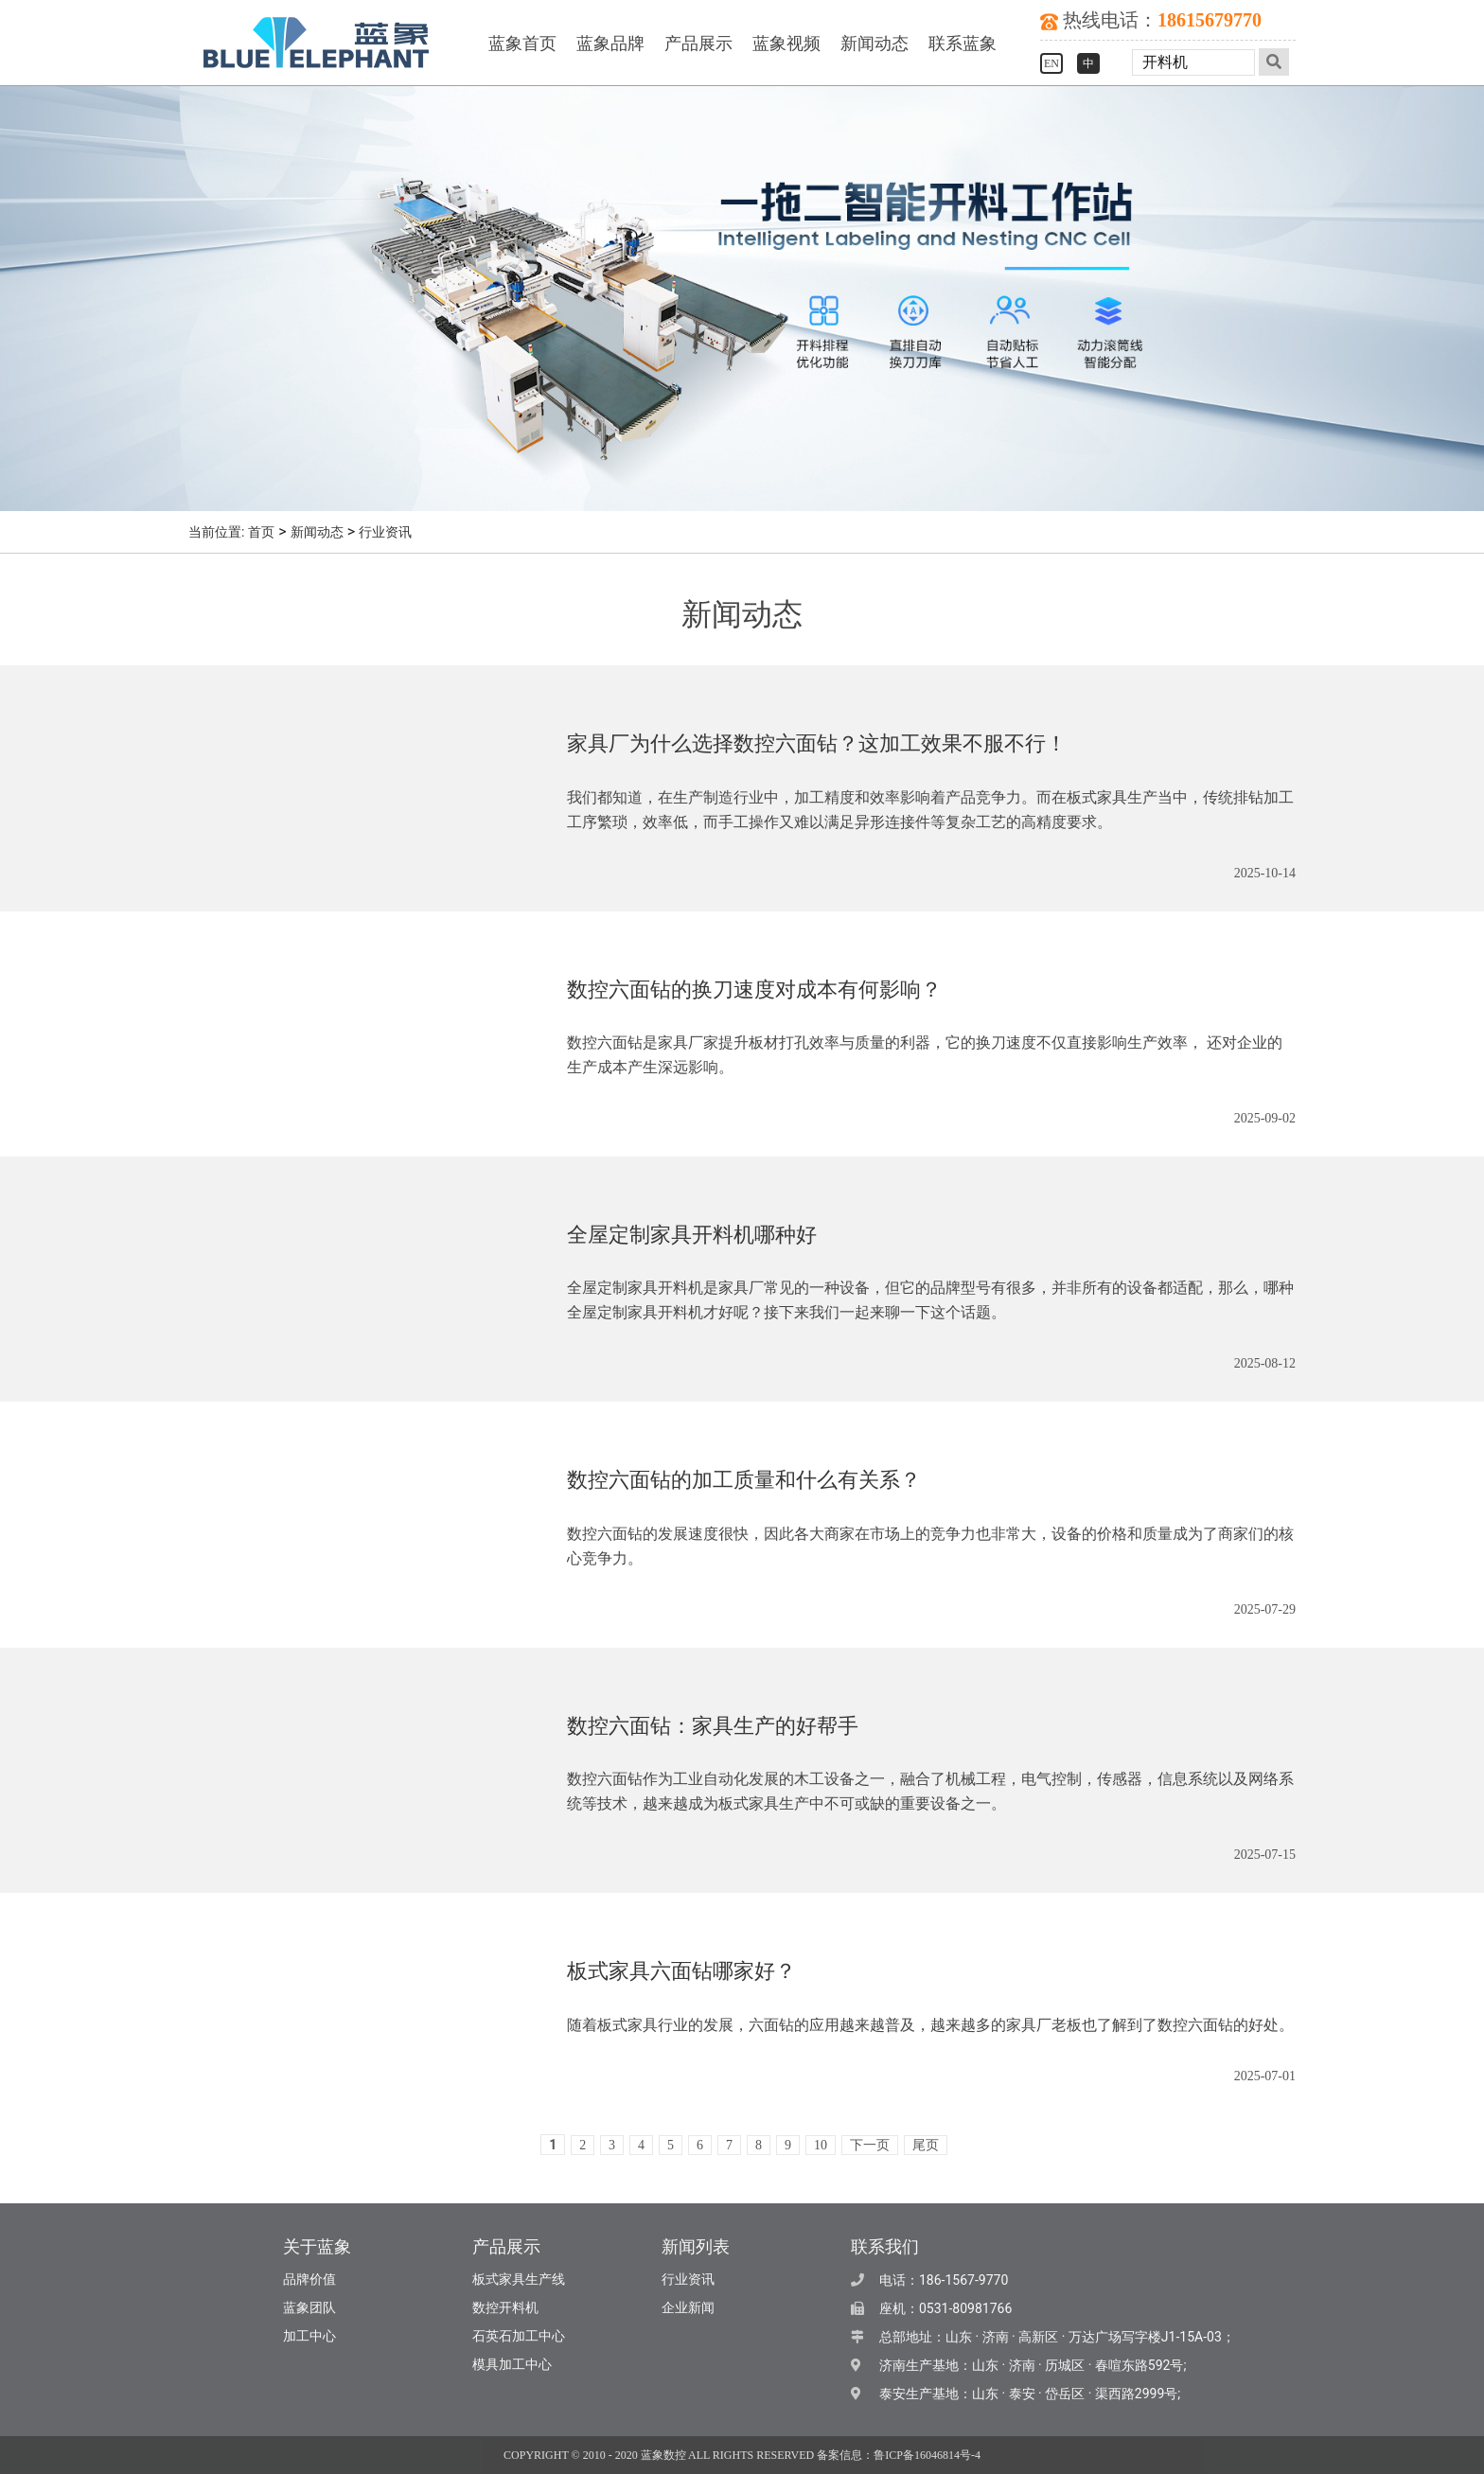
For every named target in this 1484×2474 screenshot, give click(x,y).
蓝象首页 (522, 43)
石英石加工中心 (518, 2336)
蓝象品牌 (610, 43)
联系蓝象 (962, 43)
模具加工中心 (512, 2365)
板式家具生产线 (518, 2279)
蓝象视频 (786, 43)
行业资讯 (385, 532)
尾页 (925, 2145)
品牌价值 (309, 2279)
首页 (261, 532)
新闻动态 (874, 43)
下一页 (870, 2145)
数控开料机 (505, 2308)
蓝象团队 (309, 2308)
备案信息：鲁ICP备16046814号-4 (898, 2455)
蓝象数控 (663, 2455)
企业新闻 (688, 2308)
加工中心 (309, 2336)
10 (820, 2145)
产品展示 (698, 43)
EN (1051, 63)
